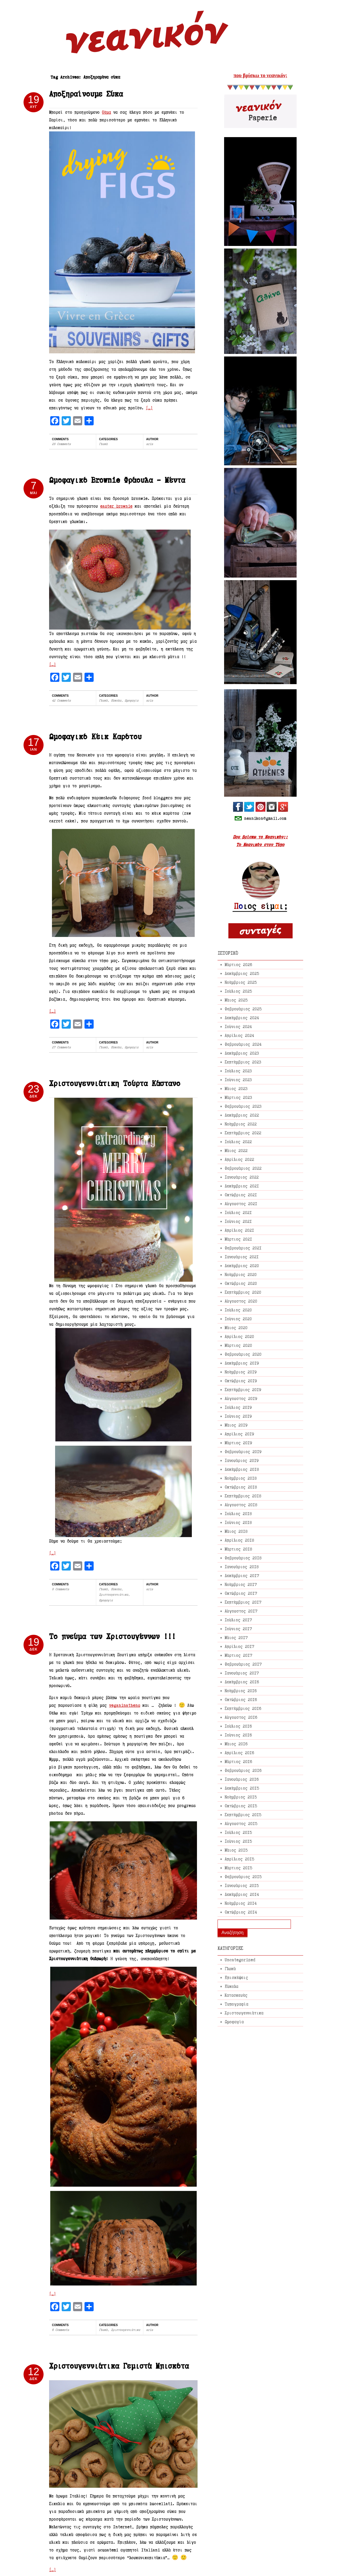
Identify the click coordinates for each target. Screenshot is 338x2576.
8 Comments (60, 1589)
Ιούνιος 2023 (238, 1079)
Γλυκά (103, 444)
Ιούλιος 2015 (238, 1832)
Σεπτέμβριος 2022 (243, 1132)
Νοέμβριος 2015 (241, 1797)
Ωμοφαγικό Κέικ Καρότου (95, 736)
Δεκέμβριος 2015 (242, 1788)
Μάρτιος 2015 (238, 1867)
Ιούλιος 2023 (238, 1070)
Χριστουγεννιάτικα (113, 1595)
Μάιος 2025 (236, 1000)
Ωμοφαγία (131, 700)
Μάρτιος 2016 (238, 1761)
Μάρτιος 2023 (238, 1097)
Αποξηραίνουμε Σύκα (86, 94)
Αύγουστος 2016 (241, 1717)
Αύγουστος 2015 (241, 1823)
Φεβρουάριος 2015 (243, 1876)
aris (149, 444)
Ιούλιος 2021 (238, 1212)
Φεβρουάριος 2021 (243, 1248)
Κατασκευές (236, 1995)
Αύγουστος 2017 (241, 1611)
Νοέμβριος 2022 (241, 1124)
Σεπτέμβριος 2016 (243, 1708)
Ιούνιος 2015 (238, 1841)
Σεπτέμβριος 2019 (243, 1389)
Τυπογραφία (236, 2004)
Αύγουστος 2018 (241, 1504)
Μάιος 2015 (236, 1850)
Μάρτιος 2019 (238, 1442)
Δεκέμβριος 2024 (242, 1017)
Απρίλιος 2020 (239, 1336)
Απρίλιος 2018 (239, 1540)
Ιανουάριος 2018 (242, 1566)
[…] (149, 407)
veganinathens (124, 1705)
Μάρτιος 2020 (238, 1345)
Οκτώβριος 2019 (241, 1380)
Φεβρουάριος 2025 (243, 1008)
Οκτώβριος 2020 (241, 1283)
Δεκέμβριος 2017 (242, 1575)
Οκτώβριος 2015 (241, 1805)
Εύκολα (116, 700)
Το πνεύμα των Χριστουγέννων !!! (112, 1636)
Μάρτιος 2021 (238, 1239)
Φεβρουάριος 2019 (243, 1451)
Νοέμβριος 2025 (241, 982)
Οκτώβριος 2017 (241, 1593)
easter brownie (116, 506)
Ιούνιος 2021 (238, 1221)
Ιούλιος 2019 (238, 1407)
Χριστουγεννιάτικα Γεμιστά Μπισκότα (119, 2366)
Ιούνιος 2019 (238, 1416)
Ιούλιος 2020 (238, 1310)
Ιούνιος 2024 (238, 1026)
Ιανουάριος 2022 (242, 1177)
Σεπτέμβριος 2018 (243, 1496)
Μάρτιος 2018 (238, 1549)
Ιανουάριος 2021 (242, 1256)
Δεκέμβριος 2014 (242, 1894)
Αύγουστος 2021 (241, 1203)
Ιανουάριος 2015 (242, 1885)
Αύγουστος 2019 (241, 1398)
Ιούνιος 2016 (238, 1735)
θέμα (106, 112)
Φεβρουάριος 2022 (243, 1168)
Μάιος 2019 (236, 1425)
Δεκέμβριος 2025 (242, 973)
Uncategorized (240, 1959)
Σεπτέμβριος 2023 (243, 1062)
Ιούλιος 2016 (238, 1726)
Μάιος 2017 (236, 1637)
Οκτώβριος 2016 (241, 1699)
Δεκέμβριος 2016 (242, 1681)
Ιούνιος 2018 (238, 1522)
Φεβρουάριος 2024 (243, 1044)
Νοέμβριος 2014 (241, 1903)
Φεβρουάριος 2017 (243, 1664)
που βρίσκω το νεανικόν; (260, 75)
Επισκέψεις (236, 1977)
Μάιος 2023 (236, 1088)
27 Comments (61, 1047)
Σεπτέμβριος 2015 (243, 1814)
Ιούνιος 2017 (238, 1628)
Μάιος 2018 (236, 1531)
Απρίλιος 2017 (239, 1646)
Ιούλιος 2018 (238, 1513)
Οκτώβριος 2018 (241, 1487)
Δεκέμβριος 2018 (242, 1469)
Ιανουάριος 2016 (242, 1779)
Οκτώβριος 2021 (241, 1194)
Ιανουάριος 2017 (242, 1673)
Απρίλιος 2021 (239, 1230)
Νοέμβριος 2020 (241, 1274)
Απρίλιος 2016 (239, 1752)
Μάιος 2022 (236, 1150)
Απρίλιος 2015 (239, 1859)
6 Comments (60, 2330)
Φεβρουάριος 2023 (243, 1106)
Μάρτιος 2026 (238, 964)
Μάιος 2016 (236, 1743)
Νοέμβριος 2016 (241, 1690)
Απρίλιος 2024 (239, 1035)
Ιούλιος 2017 (238, 1619)
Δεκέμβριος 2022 (242, 1115)
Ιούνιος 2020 (238, 1318)
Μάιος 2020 (236, 1327)
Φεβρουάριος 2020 (243, 1354)
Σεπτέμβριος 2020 (243, 1292)
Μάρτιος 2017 (238, 1655)
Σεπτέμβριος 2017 (243, 1602)
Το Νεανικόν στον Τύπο (260, 844)
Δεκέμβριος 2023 (242, 1053)
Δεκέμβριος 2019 (242, 1363)
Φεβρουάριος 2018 (243, 1558)
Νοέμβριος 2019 (241, 1372)
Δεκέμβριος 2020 (242, 1265)
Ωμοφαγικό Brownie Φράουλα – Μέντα (117, 480)
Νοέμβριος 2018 (241, 1478)
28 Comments (61, 444)
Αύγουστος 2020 (241, 1301)
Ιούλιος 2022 (238, 1141)
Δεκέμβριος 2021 (242, 1186)
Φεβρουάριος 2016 (243, 1770)
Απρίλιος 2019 (239, 1434)
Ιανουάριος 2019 (242, 1460)
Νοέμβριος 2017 (241, 1584)
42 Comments (61, 700)
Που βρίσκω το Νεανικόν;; (260, 837)
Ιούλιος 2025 (238, 991)
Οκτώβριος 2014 (241, 1912)
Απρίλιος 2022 (239, 1159)
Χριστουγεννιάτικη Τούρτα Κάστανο (114, 1083)
